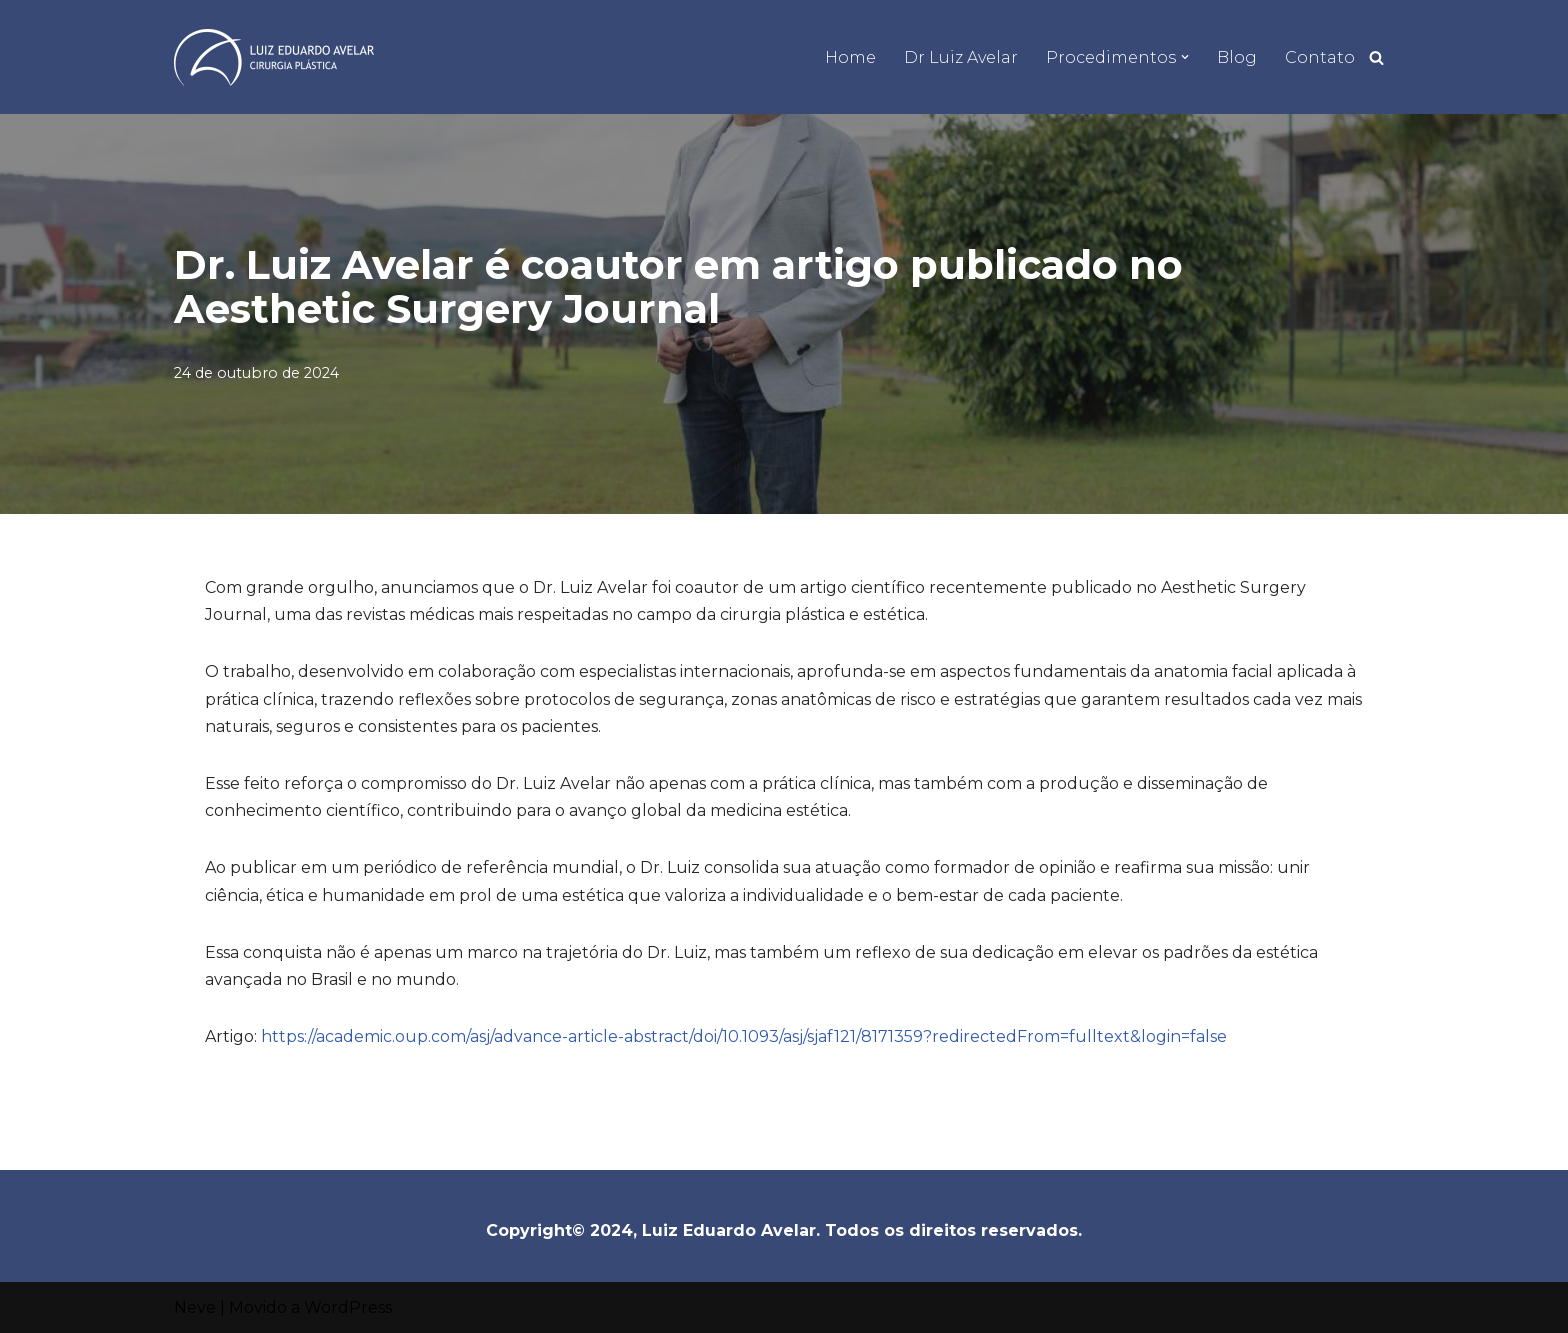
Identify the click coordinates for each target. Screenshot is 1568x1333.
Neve (195, 1307)
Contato (1320, 57)
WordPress (348, 1307)
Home (850, 57)
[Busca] (1376, 57)
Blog (1237, 57)
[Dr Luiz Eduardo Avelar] (274, 57)
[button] (1185, 57)
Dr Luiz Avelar (961, 57)
